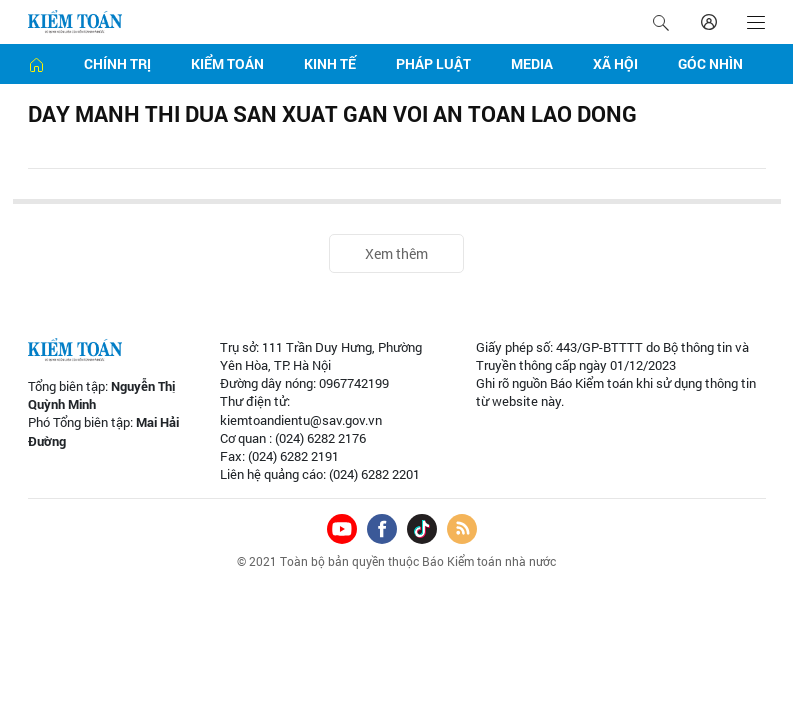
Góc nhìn (710, 63)
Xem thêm (396, 253)
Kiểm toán (227, 63)
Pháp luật (433, 63)
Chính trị (117, 63)
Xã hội (615, 63)
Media (532, 63)
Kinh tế (330, 63)
